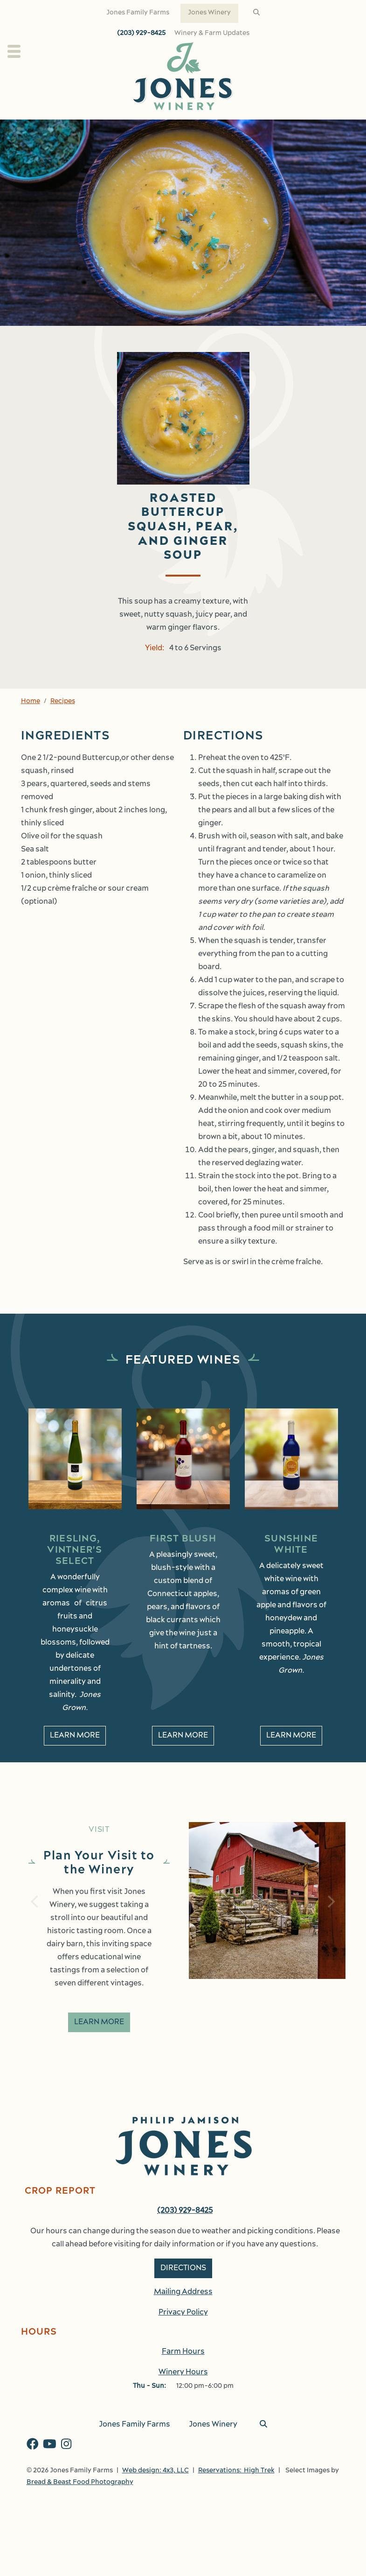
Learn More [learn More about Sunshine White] (291, 1735)
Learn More (99, 2022)
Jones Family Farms (137, 12)
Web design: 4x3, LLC (155, 2470)
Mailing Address (183, 2292)
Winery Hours (183, 2372)
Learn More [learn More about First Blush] (183, 1735)
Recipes (62, 701)
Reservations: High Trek (236, 2470)
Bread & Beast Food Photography (80, 2482)
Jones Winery (209, 12)
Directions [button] (183, 2268)
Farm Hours (183, 2352)
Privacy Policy (183, 2312)
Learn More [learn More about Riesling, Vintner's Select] (75, 1735)
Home (30, 701)
